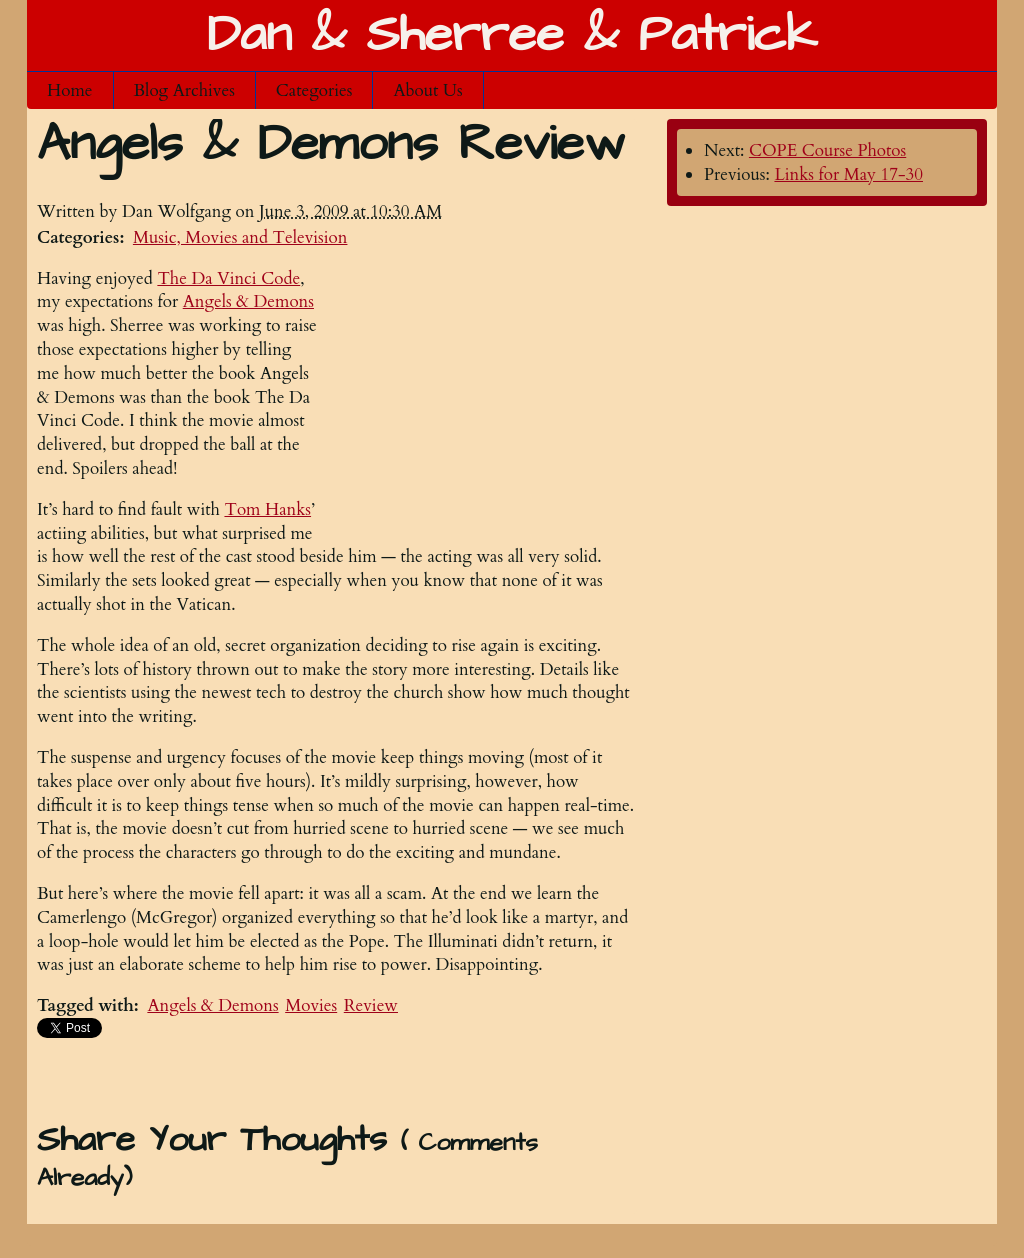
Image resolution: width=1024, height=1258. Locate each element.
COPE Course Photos (827, 150)
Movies (311, 1005)
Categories (314, 90)
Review (371, 1005)
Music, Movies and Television (240, 237)
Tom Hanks (267, 509)
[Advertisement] (487, 392)
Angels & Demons (212, 1005)
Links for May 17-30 (848, 174)
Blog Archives (184, 90)
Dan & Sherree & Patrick (512, 35)
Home (70, 90)
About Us (427, 90)
